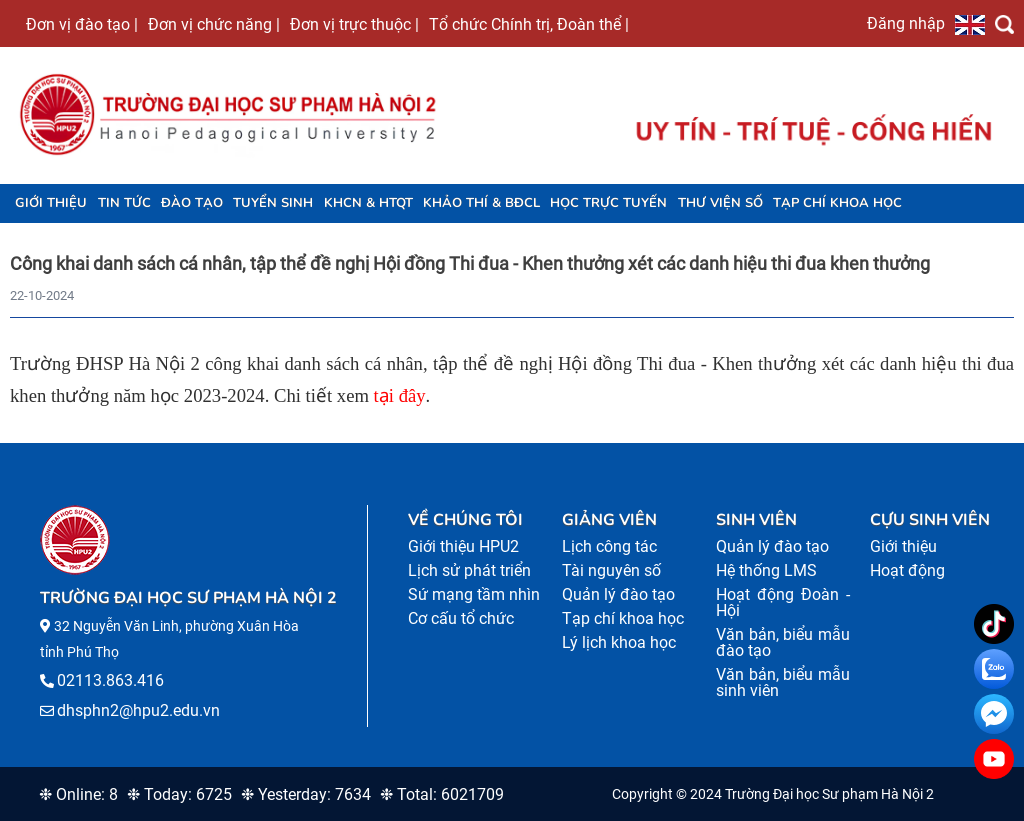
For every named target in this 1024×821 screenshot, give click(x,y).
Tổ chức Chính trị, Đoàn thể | (529, 24)
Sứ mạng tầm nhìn (474, 594)
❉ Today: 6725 (179, 794)
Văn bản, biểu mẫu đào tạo (783, 642)
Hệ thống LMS (766, 570)
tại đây (400, 395)
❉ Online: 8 (78, 794)
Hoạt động (907, 570)
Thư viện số (720, 203)
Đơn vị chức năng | (214, 24)
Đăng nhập (906, 23)
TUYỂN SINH (273, 203)
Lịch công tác (609, 546)
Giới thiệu (51, 203)
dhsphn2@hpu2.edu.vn (138, 710)
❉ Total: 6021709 (442, 794)
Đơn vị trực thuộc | (354, 24)
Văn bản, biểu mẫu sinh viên (783, 682)
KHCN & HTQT (368, 203)
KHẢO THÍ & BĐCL (481, 203)
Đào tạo (192, 203)
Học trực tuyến (608, 203)
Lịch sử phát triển (469, 570)
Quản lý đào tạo (618, 594)
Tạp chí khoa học (837, 203)
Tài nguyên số (611, 570)
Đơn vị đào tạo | (82, 24)
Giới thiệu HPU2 (463, 546)
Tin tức (124, 203)
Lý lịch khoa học (619, 642)
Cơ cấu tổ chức (461, 618)
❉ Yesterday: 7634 (306, 794)
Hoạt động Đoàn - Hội (783, 602)
